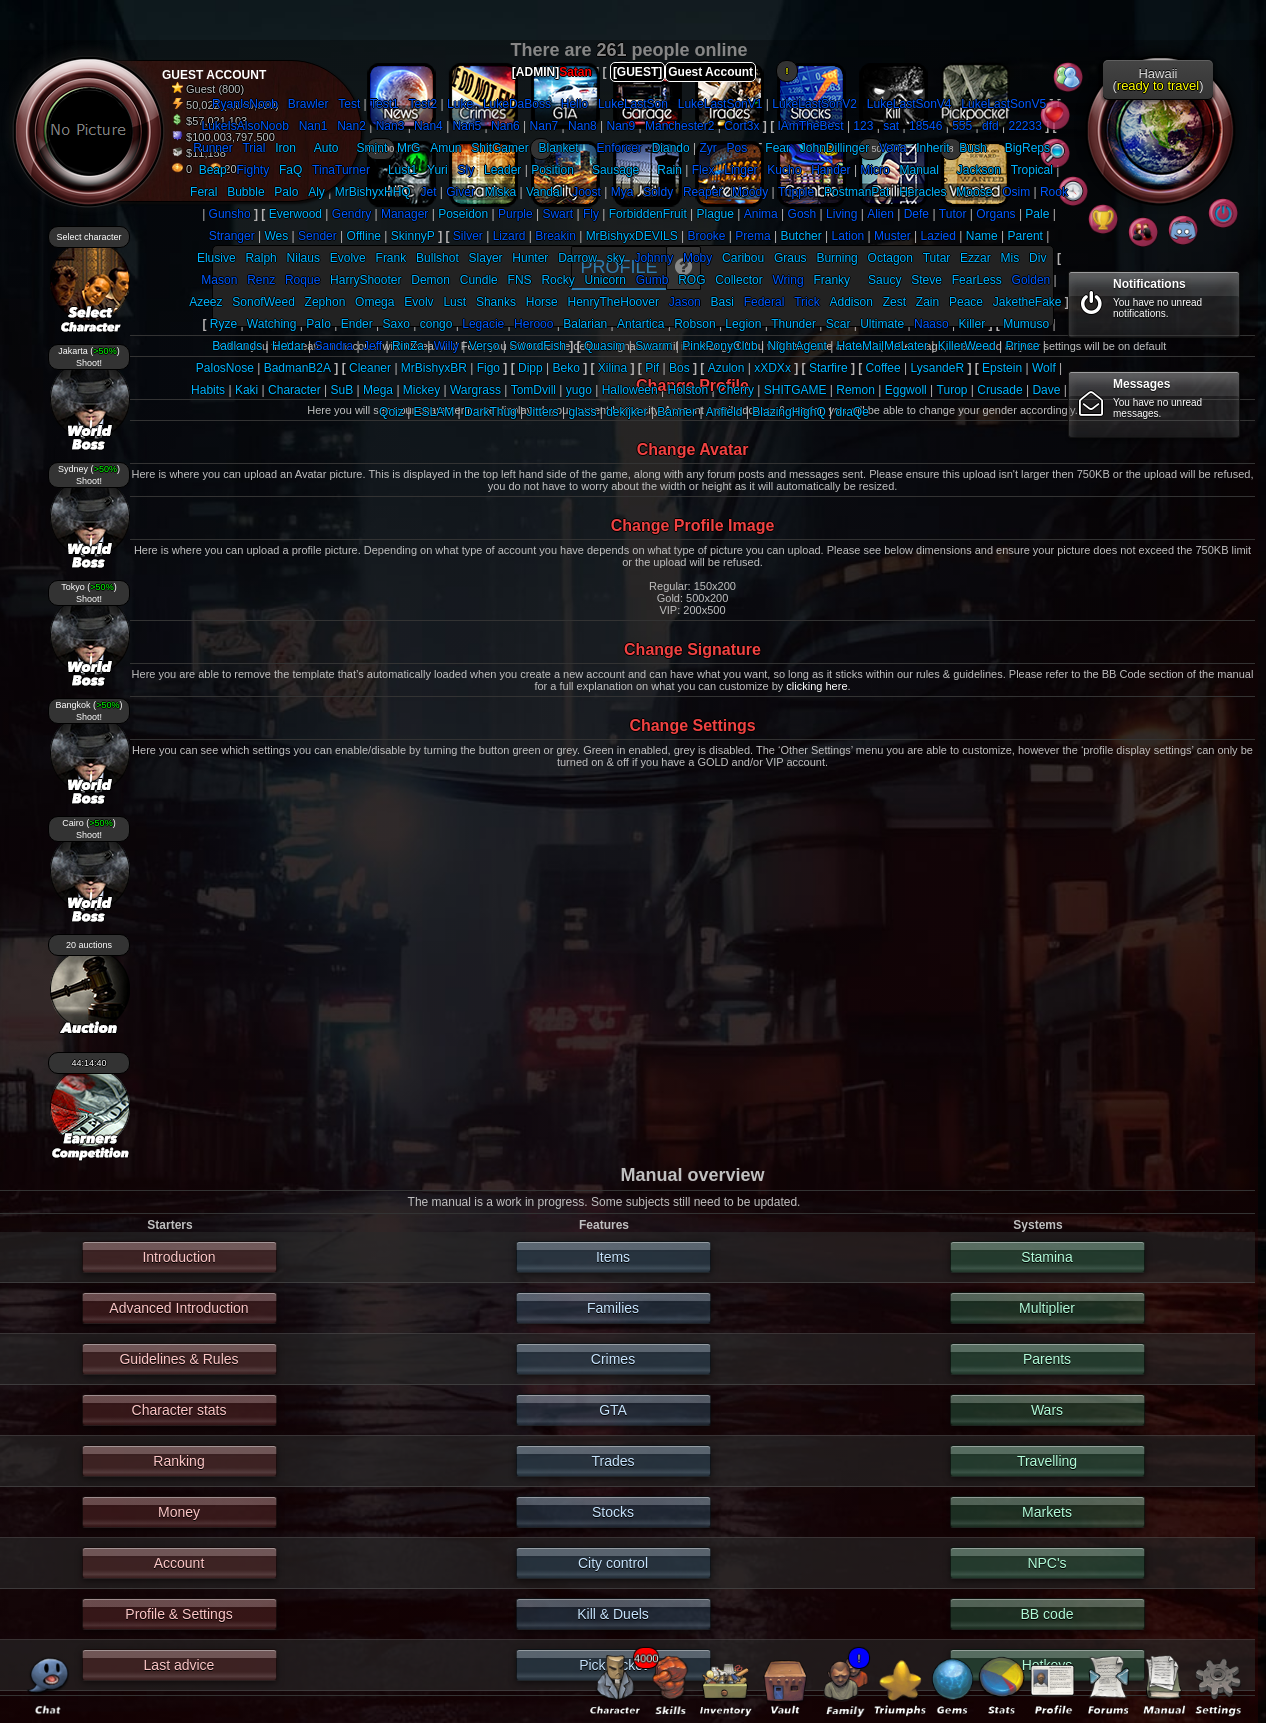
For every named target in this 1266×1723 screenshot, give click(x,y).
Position (552, 170)
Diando (671, 148)
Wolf (1044, 368)
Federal (764, 302)
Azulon (726, 368)
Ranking (178, 1461)
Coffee (883, 368)
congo (436, 324)
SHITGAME (795, 390)
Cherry (736, 390)
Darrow (577, 258)
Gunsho (230, 214)
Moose (974, 192)
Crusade (999, 390)
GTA (613, 1410)
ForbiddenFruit (648, 214)
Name (982, 236)
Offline (364, 236)
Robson (694, 324)
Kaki (246, 390)
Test (349, 104)
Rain (669, 170)
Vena (892, 148)
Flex (703, 170)
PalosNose (225, 368)
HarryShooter (365, 280)
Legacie (483, 324)
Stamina (1046, 1257)
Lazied (938, 236)
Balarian (585, 324)
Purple (515, 214)
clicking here (816, 686)
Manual (918, 170)
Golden (1031, 280)
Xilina (612, 368)
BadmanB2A (297, 368)
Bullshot (437, 258)
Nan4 (428, 126)
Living (841, 214)
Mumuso (1026, 324)
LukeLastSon (633, 104)
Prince (1022, 346)
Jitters (543, 412)
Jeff (372, 346)
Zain (927, 302)
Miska (500, 192)
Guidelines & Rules (178, 1359)
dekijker (626, 412)
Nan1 (313, 126)
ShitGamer (499, 148)
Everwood (295, 214)
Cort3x (741, 126)
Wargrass (475, 390)
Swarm (653, 346)
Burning (836, 258)
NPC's (1046, 1563)
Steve (926, 280)
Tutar (937, 258)
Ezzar (975, 258)
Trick (807, 302)
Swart (557, 214)
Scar (838, 324)
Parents (1047, 1359)
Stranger (232, 236)
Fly (591, 214)
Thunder (793, 324)
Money (179, 1512)
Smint (372, 148)
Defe (916, 214)
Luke (460, 104)
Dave (1046, 390)
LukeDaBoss (517, 104)
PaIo (318, 324)
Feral (203, 192)
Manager (404, 214)
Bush (972, 148)
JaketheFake (1027, 302)
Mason (219, 280)
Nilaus (303, 258)
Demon (430, 280)
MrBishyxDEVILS (632, 236)
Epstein (1002, 368)
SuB (342, 390)
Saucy (884, 280)
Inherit (932, 148)
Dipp (530, 368)
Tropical (1032, 170)
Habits (208, 390)
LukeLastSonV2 (814, 104)
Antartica (640, 324)
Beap (213, 170)
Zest (894, 302)
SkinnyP (413, 236)
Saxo (396, 324)
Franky (831, 280)
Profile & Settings (178, 1614)
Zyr (707, 148)
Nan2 (351, 126)
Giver (460, 192)
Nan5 (467, 126)
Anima (761, 214)
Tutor (953, 214)
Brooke (706, 236)
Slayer (486, 258)
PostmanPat (856, 192)
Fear (777, 148)
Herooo (533, 324)
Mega (378, 390)
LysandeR (938, 368)
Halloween (630, 390)
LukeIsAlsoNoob (244, 126)
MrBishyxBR (434, 368)
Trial (253, 148)
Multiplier (1047, 1308)
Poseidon (463, 214)
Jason (685, 302)
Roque (302, 280)
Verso (484, 346)
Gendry (351, 214)
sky (616, 258)
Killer (971, 324)
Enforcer (619, 148)
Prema (752, 236)
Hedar (288, 346)
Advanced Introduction (178, 1308)
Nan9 (621, 126)
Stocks (613, 1512)
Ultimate (882, 324)
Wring (787, 280)
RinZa (408, 346)
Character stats (179, 1410)
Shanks (496, 302)
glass (582, 412)
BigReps (1027, 148)
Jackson (979, 170)
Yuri (437, 170)
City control (613, 1563)
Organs (995, 214)
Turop (952, 390)
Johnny (653, 258)
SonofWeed (263, 302)
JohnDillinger (834, 148)
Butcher (800, 236)
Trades (612, 1461)
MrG (408, 148)
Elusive (216, 258)
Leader (502, 170)
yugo (579, 390)
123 (863, 126)
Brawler (308, 104)
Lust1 (402, 170)
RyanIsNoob (245, 104)
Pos (737, 148)
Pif (652, 368)
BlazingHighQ (788, 412)
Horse (542, 302)
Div (1037, 258)
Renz (261, 280)
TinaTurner (341, 170)
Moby (697, 258)
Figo (488, 368)
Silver (468, 236)
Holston (688, 390)
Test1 (384, 104)
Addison (851, 302)
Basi (722, 302)
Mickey (421, 390)
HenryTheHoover (613, 302)
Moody (750, 192)
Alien (880, 214)
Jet (428, 192)
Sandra (333, 346)
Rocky (557, 280)
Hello (574, 104)
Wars (1047, 1410)
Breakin (555, 236)
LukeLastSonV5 (1003, 104)
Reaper (702, 192)
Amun (445, 148)
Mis (1010, 258)
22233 (1024, 126)
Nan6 (505, 126)
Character (294, 390)
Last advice (179, 1665)
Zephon (325, 302)
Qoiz (391, 412)
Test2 (423, 104)
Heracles (922, 192)
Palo (286, 192)
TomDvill (533, 390)
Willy (446, 346)
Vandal (544, 192)
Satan (575, 72)
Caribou (743, 258)
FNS (520, 280)
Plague (715, 214)
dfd (990, 126)
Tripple (796, 192)
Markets (1047, 1512)
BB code (1047, 1614)
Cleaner (370, 368)
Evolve (348, 258)
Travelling (1047, 1461)
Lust (454, 302)
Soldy (658, 192)
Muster (892, 236)
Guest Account (710, 72)
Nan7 (544, 126)
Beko (565, 368)
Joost (586, 192)
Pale (1037, 214)
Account (179, 1563)
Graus (790, 258)
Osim (1016, 192)
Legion (743, 324)
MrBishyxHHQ (373, 192)
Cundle (479, 280)
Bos (679, 368)
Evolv (418, 302)
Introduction (178, 1257)
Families (613, 1308)
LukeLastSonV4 (909, 104)
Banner (676, 412)
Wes (276, 236)
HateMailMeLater (882, 346)
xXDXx (772, 368)
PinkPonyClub (719, 346)
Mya (622, 192)
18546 (925, 126)
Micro (874, 170)
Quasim (604, 346)
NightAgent (796, 346)
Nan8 (582, 126)
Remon (855, 390)
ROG (691, 280)
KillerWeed (967, 346)
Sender (317, 236)
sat (891, 126)
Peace (966, 302)
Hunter (530, 258)
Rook (1054, 192)
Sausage (615, 170)
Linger (740, 170)
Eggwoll (906, 390)
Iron (285, 148)
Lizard (509, 236)
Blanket (558, 148)
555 (962, 126)
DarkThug (490, 412)
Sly (466, 170)
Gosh (802, 214)
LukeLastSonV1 (720, 104)
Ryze (223, 324)
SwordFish (537, 346)
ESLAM (434, 412)
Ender (357, 324)
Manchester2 (679, 126)
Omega (374, 302)
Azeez (205, 302)
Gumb (652, 280)
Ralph (260, 258)
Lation (848, 236)
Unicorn (605, 280)
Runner (212, 148)
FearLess (977, 280)
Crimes (613, 1359)
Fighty (252, 170)
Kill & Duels (613, 1614)
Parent (1025, 236)
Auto (326, 148)
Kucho (784, 170)
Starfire (828, 368)
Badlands (237, 346)
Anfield (724, 412)
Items (613, 1257)
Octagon (890, 258)
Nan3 (390, 126)
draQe (852, 412)
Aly (316, 192)
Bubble (245, 192)
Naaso (931, 324)
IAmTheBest (811, 126)
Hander (830, 170)
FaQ (290, 170)
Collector (738, 280)
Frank (391, 258)
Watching (272, 324)
